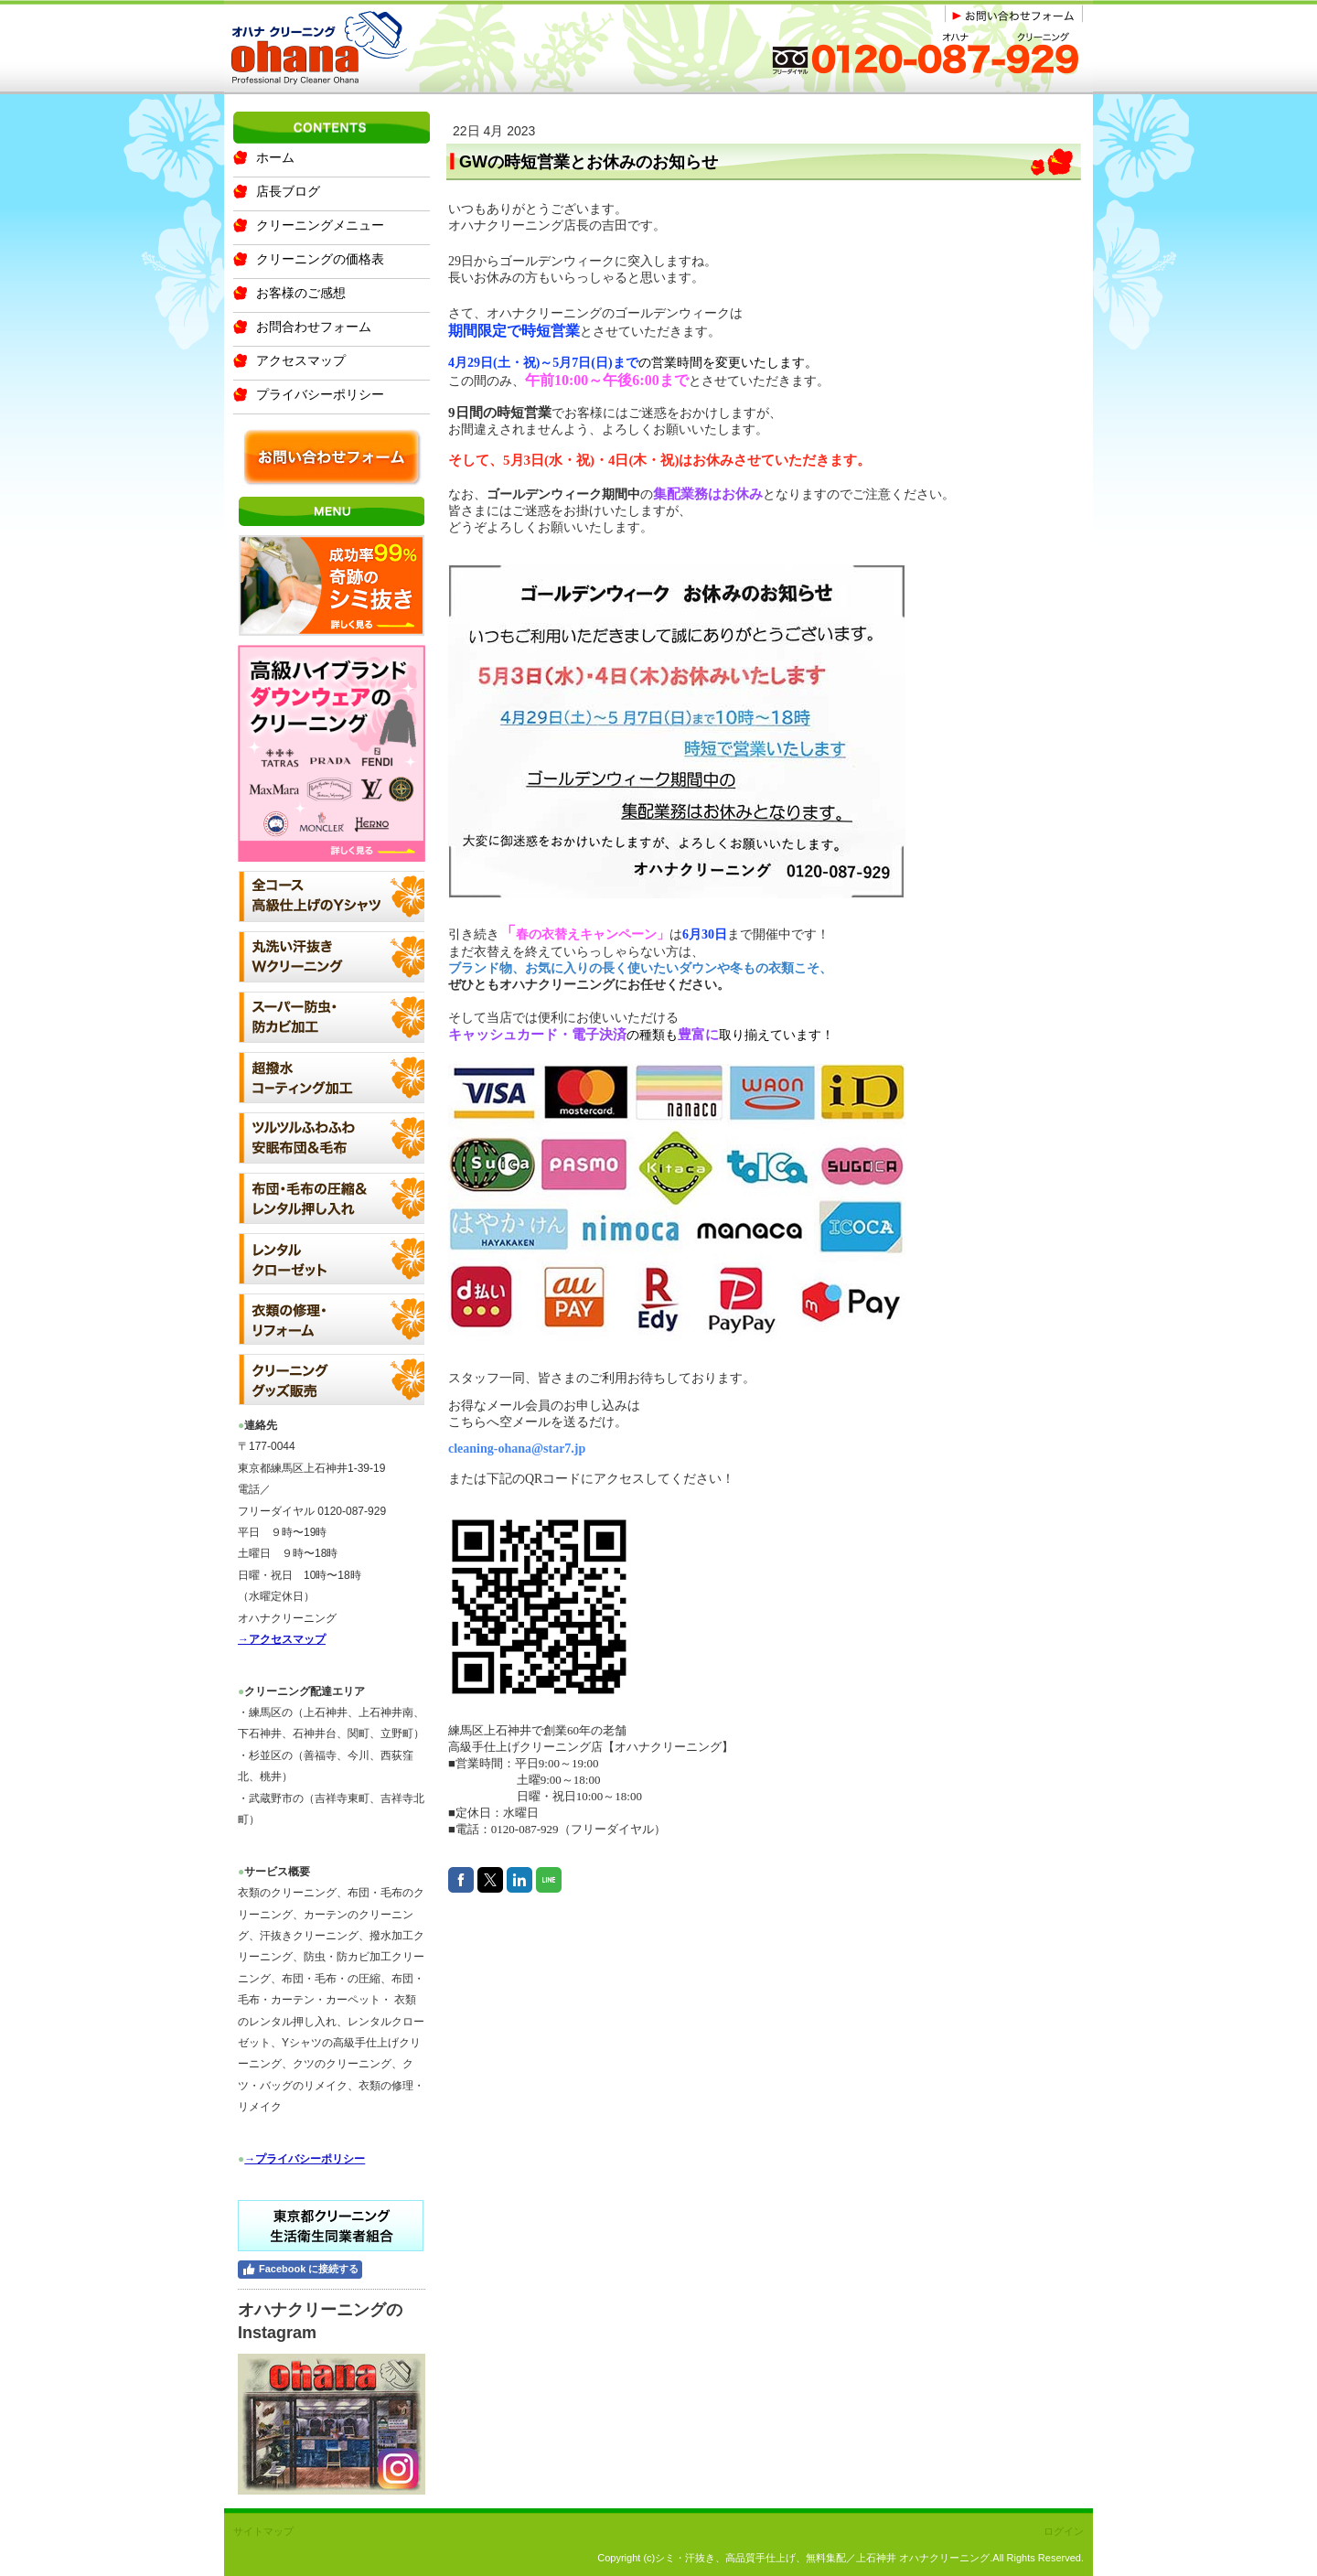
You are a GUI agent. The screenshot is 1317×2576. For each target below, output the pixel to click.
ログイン (1064, 2531)
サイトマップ (263, 2531)
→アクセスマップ (282, 1639)
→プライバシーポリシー (304, 2158)
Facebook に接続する (300, 2269)
